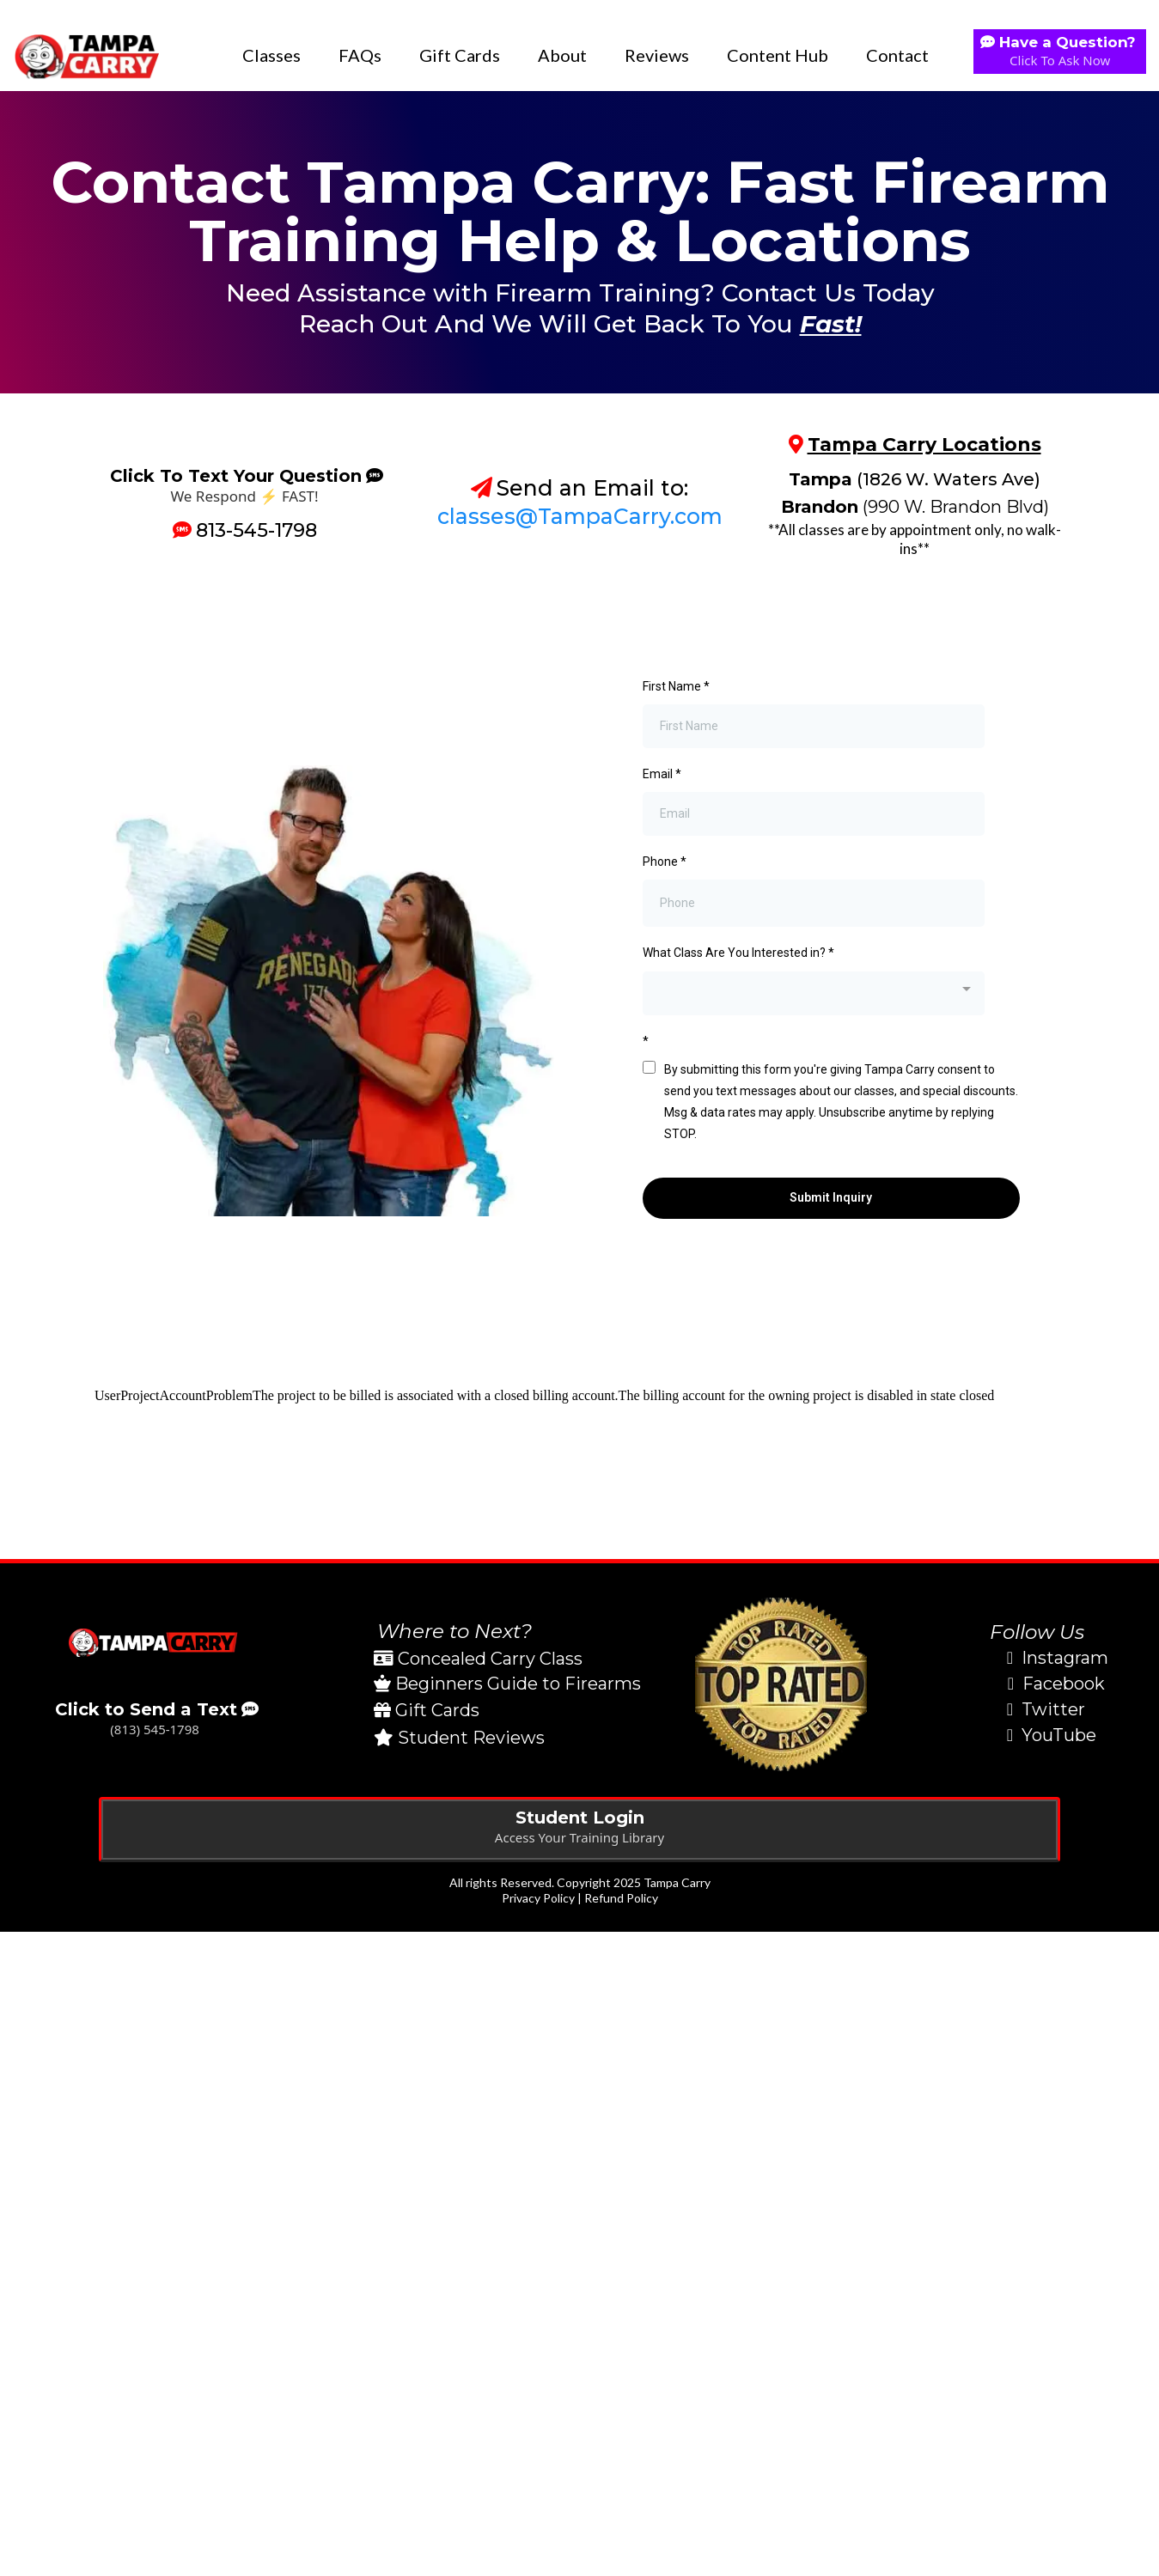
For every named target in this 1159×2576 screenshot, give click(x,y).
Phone (664, 861)
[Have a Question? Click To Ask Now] (1059, 51)
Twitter (1053, 1709)
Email (662, 774)
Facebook (1063, 1683)
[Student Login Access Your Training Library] (579, 1829)
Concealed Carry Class (490, 1658)
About (562, 55)
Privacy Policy (538, 1898)
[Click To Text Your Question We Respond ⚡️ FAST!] (244, 486)
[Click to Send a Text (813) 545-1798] (155, 1721)
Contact (897, 55)
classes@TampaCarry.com (580, 516)
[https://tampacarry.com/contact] (155, 1643)
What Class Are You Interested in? (738, 952)
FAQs (360, 55)
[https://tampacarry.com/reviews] (781, 1684)
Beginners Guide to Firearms (518, 1683)
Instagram (1065, 1657)
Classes (271, 55)
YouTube (1059, 1735)
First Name (676, 686)
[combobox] (814, 993)
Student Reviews (471, 1737)
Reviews (657, 55)
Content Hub (777, 55)
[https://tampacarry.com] (86, 55)
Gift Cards (459, 55)
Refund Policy (621, 1898)
